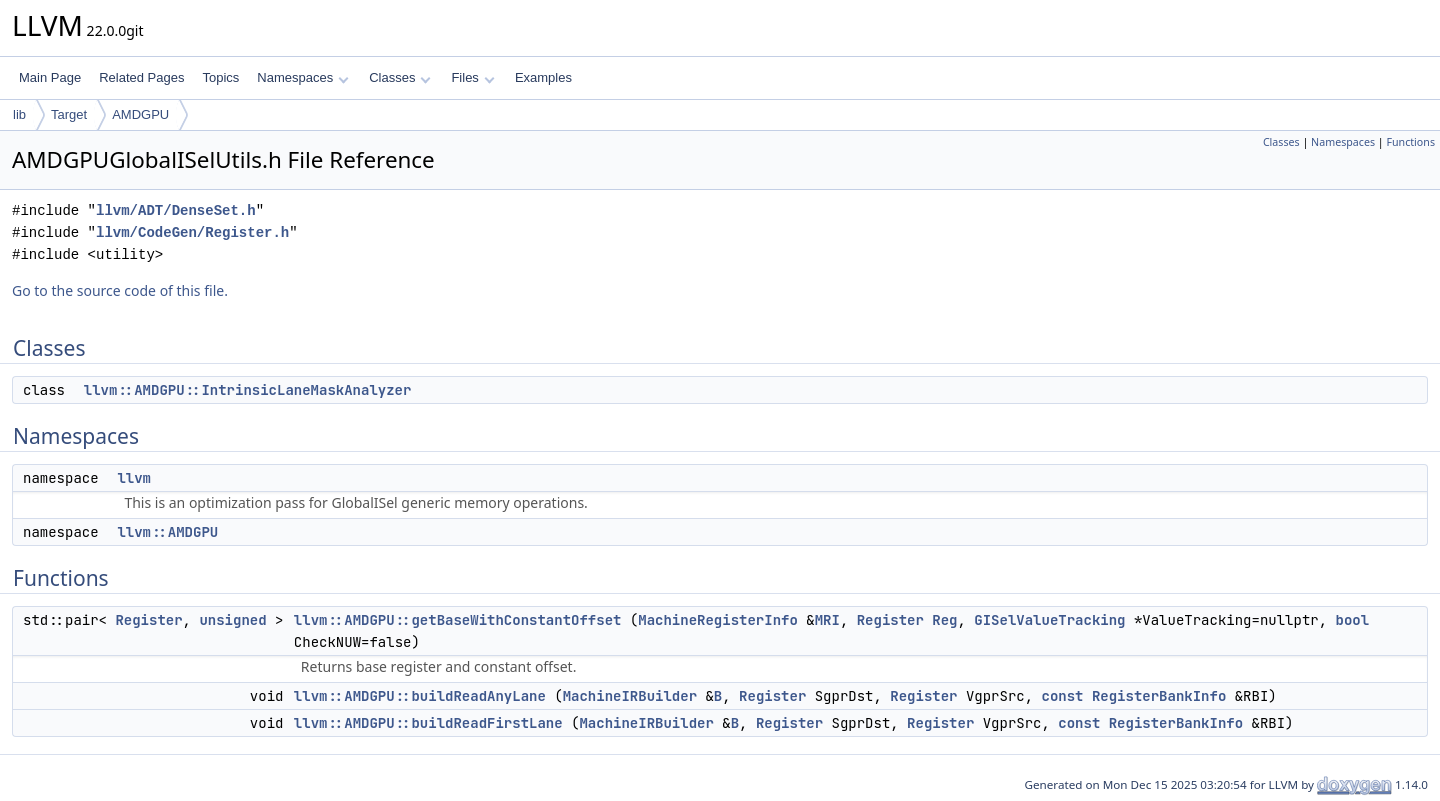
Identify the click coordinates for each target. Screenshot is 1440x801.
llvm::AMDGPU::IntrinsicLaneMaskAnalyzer (248, 390)
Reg (944, 620)
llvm (134, 478)
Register (148, 620)
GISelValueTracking (1049, 620)
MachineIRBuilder (630, 696)
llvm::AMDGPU (167, 532)
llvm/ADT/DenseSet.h (176, 210)
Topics (220, 77)
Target (69, 114)
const (1062, 696)
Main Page (50, 77)
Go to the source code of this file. (120, 290)
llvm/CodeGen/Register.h (192, 232)
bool (1353, 620)
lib (19, 114)
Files (472, 77)
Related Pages (141, 77)
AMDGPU (140, 114)
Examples (543, 77)
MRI (827, 620)
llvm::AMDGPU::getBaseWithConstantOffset (458, 620)
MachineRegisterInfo (718, 620)
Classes (400, 77)
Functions (1410, 142)
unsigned (232, 620)
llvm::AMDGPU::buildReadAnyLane (420, 696)
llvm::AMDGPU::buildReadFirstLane (428, 723)
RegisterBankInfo (1159, 696)
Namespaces (302, 77)
